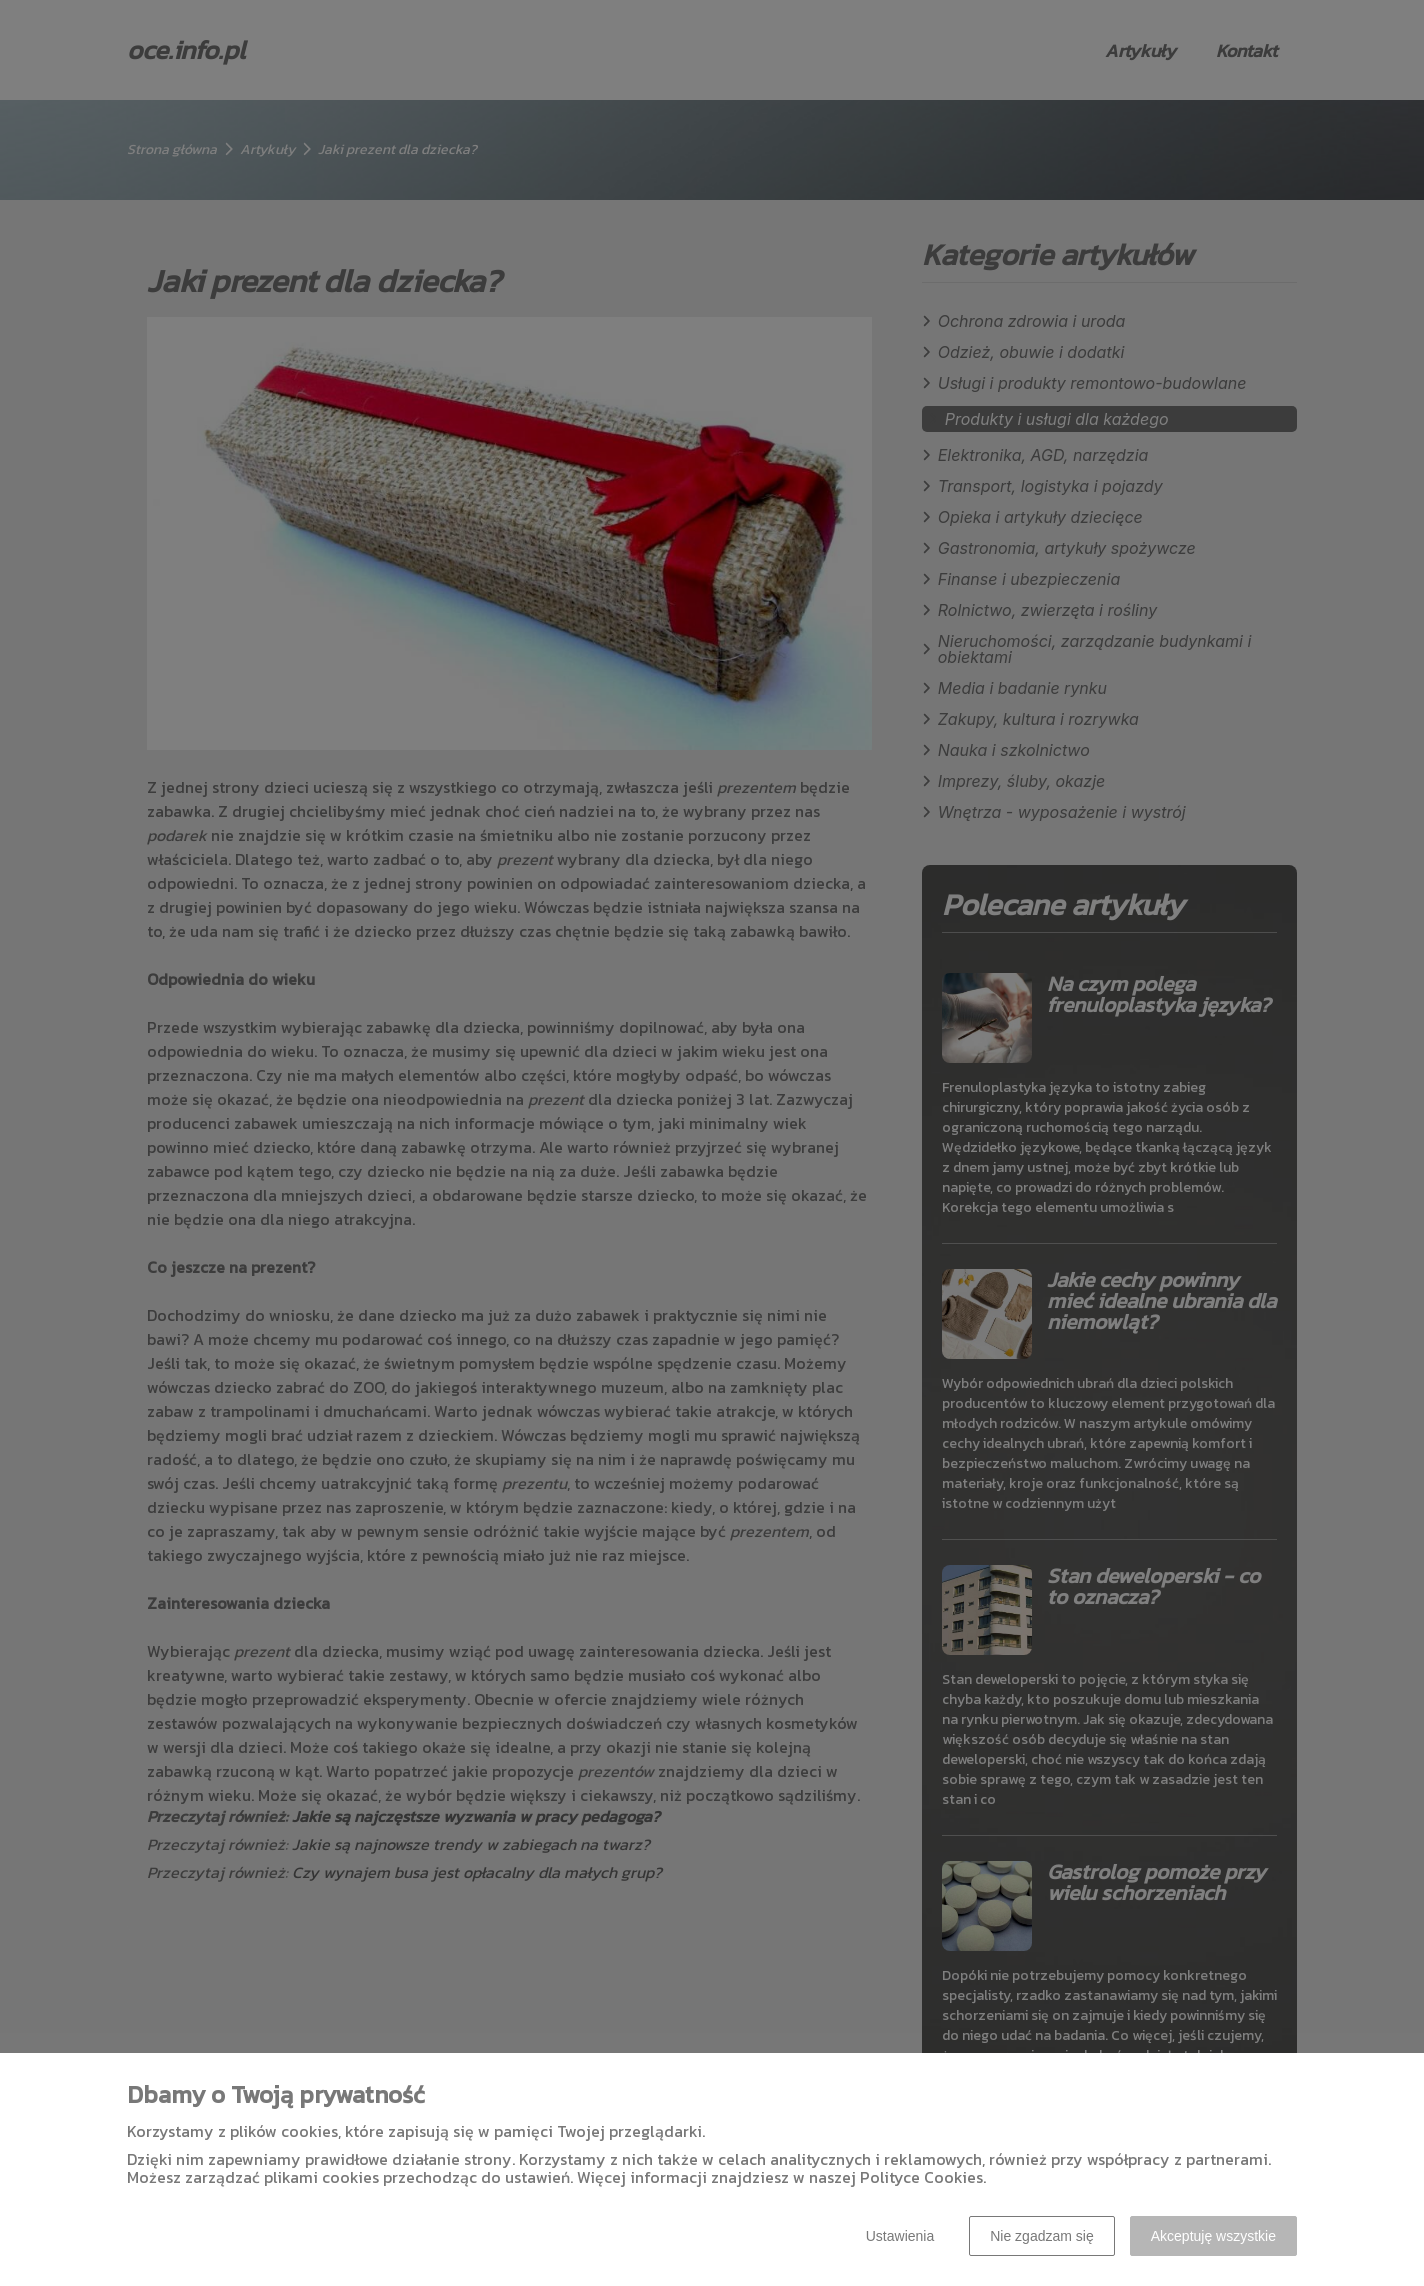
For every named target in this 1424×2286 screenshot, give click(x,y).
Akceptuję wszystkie (1213, 2236)
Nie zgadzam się (1042, 2236)
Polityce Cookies (921, 2177)
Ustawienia (900, 2236)
